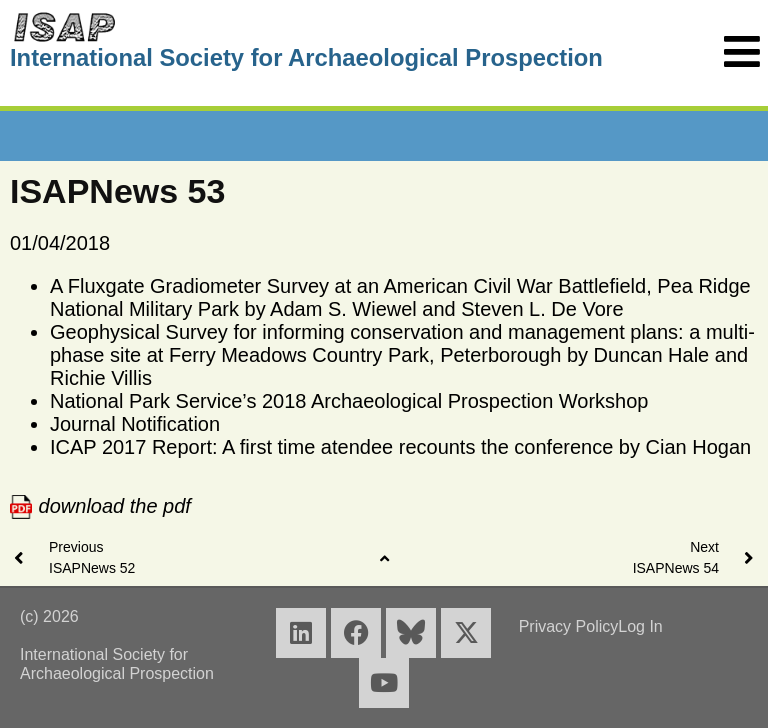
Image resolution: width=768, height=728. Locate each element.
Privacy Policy (569, 626)
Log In (640, 626)
